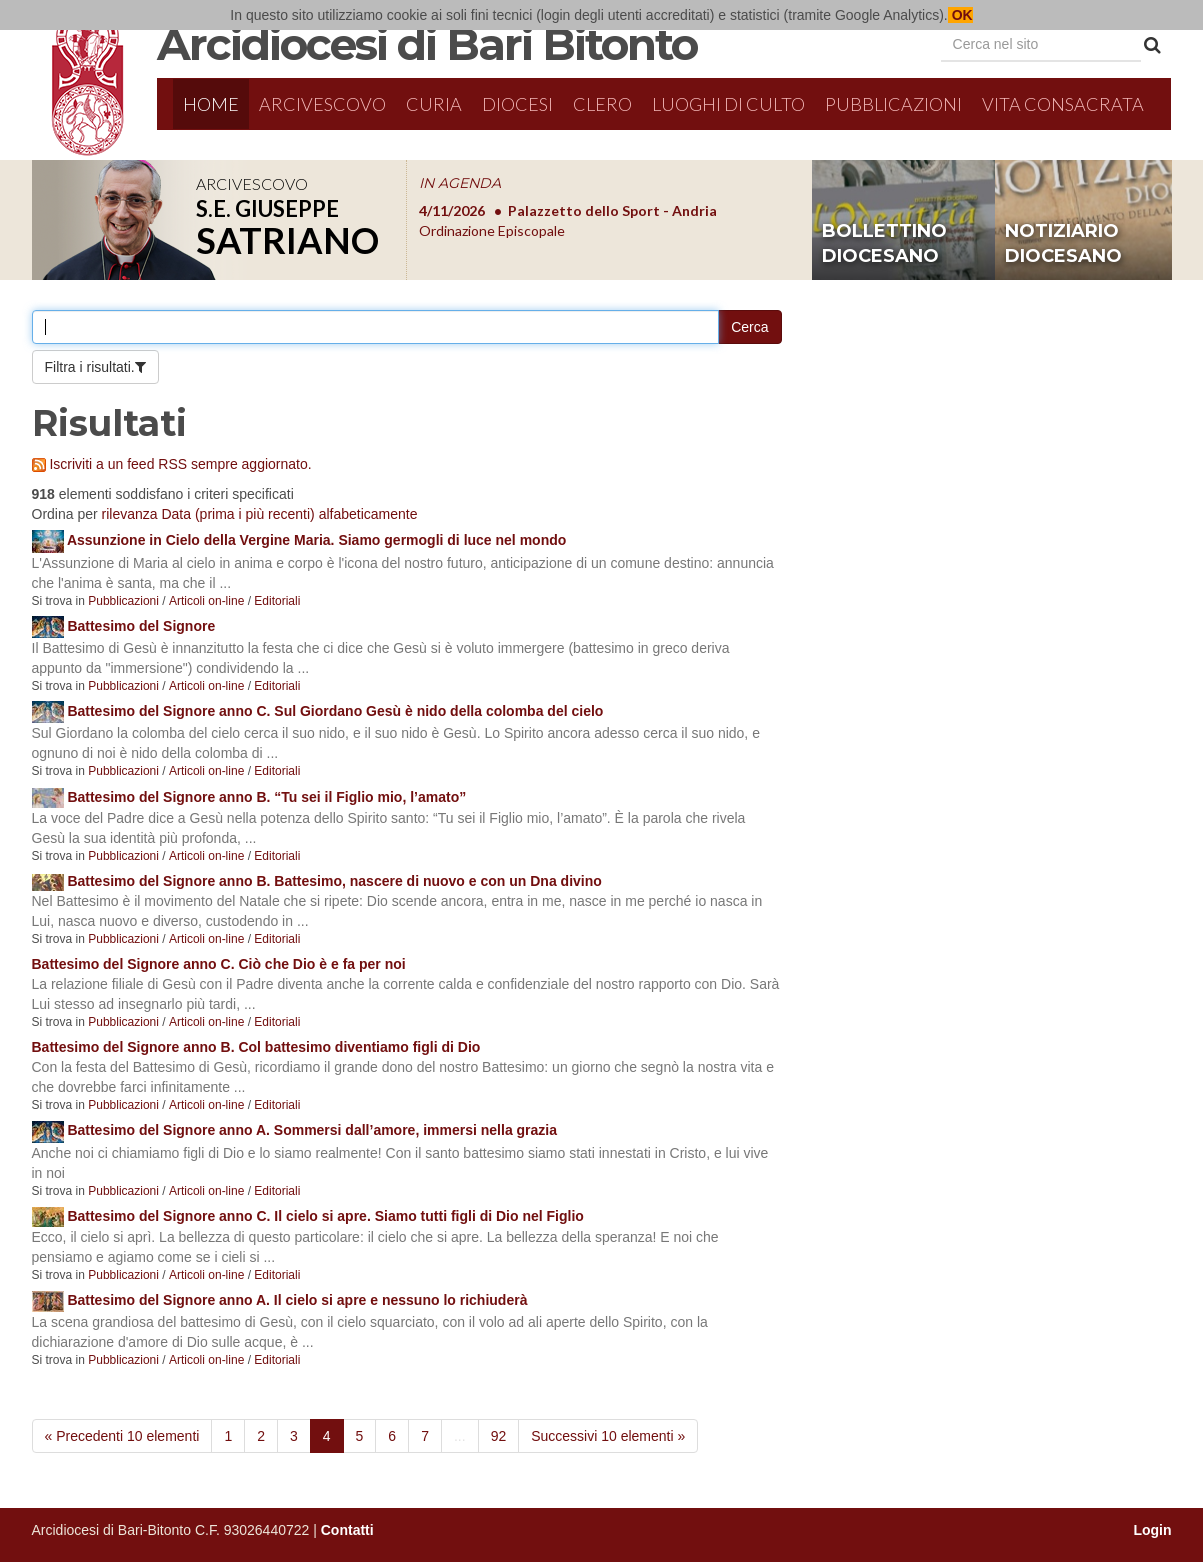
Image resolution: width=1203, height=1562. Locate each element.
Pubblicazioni (893, 104)
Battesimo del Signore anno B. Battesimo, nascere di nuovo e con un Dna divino (334, 881)
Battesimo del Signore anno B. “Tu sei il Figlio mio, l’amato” (266, 797)
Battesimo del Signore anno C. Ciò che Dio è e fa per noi (219, 964)
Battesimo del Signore (141, 626)
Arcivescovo (322, 104)
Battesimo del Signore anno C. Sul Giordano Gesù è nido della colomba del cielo (335, 711)
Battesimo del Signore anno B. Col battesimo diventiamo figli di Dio (256, 1047)
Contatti (347, 1530)
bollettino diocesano (884, 244)
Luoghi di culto (728, 104)
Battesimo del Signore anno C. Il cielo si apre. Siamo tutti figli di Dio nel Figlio (325, 1216)
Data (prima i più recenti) (237, 514)
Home (211, 104)
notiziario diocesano (1063, 244)
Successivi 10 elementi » (608, 1436)
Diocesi (517, 104)
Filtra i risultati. (90, 367)
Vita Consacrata (1063, 104)
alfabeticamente (368, 514)
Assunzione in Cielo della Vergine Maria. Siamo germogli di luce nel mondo (316, 540)
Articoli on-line (206, 601)
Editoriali (277, 601)
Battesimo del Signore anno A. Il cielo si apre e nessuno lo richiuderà (297, 1300)
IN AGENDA (460, 183)
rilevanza (130, 514)
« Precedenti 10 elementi (122, 1436)
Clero (602, 104)
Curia (434, 104)
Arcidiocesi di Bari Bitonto (427, 44)
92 (499, 1436)
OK (960, 15)
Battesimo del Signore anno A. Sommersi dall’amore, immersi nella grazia (312, 1130)
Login (1152, 1530)
